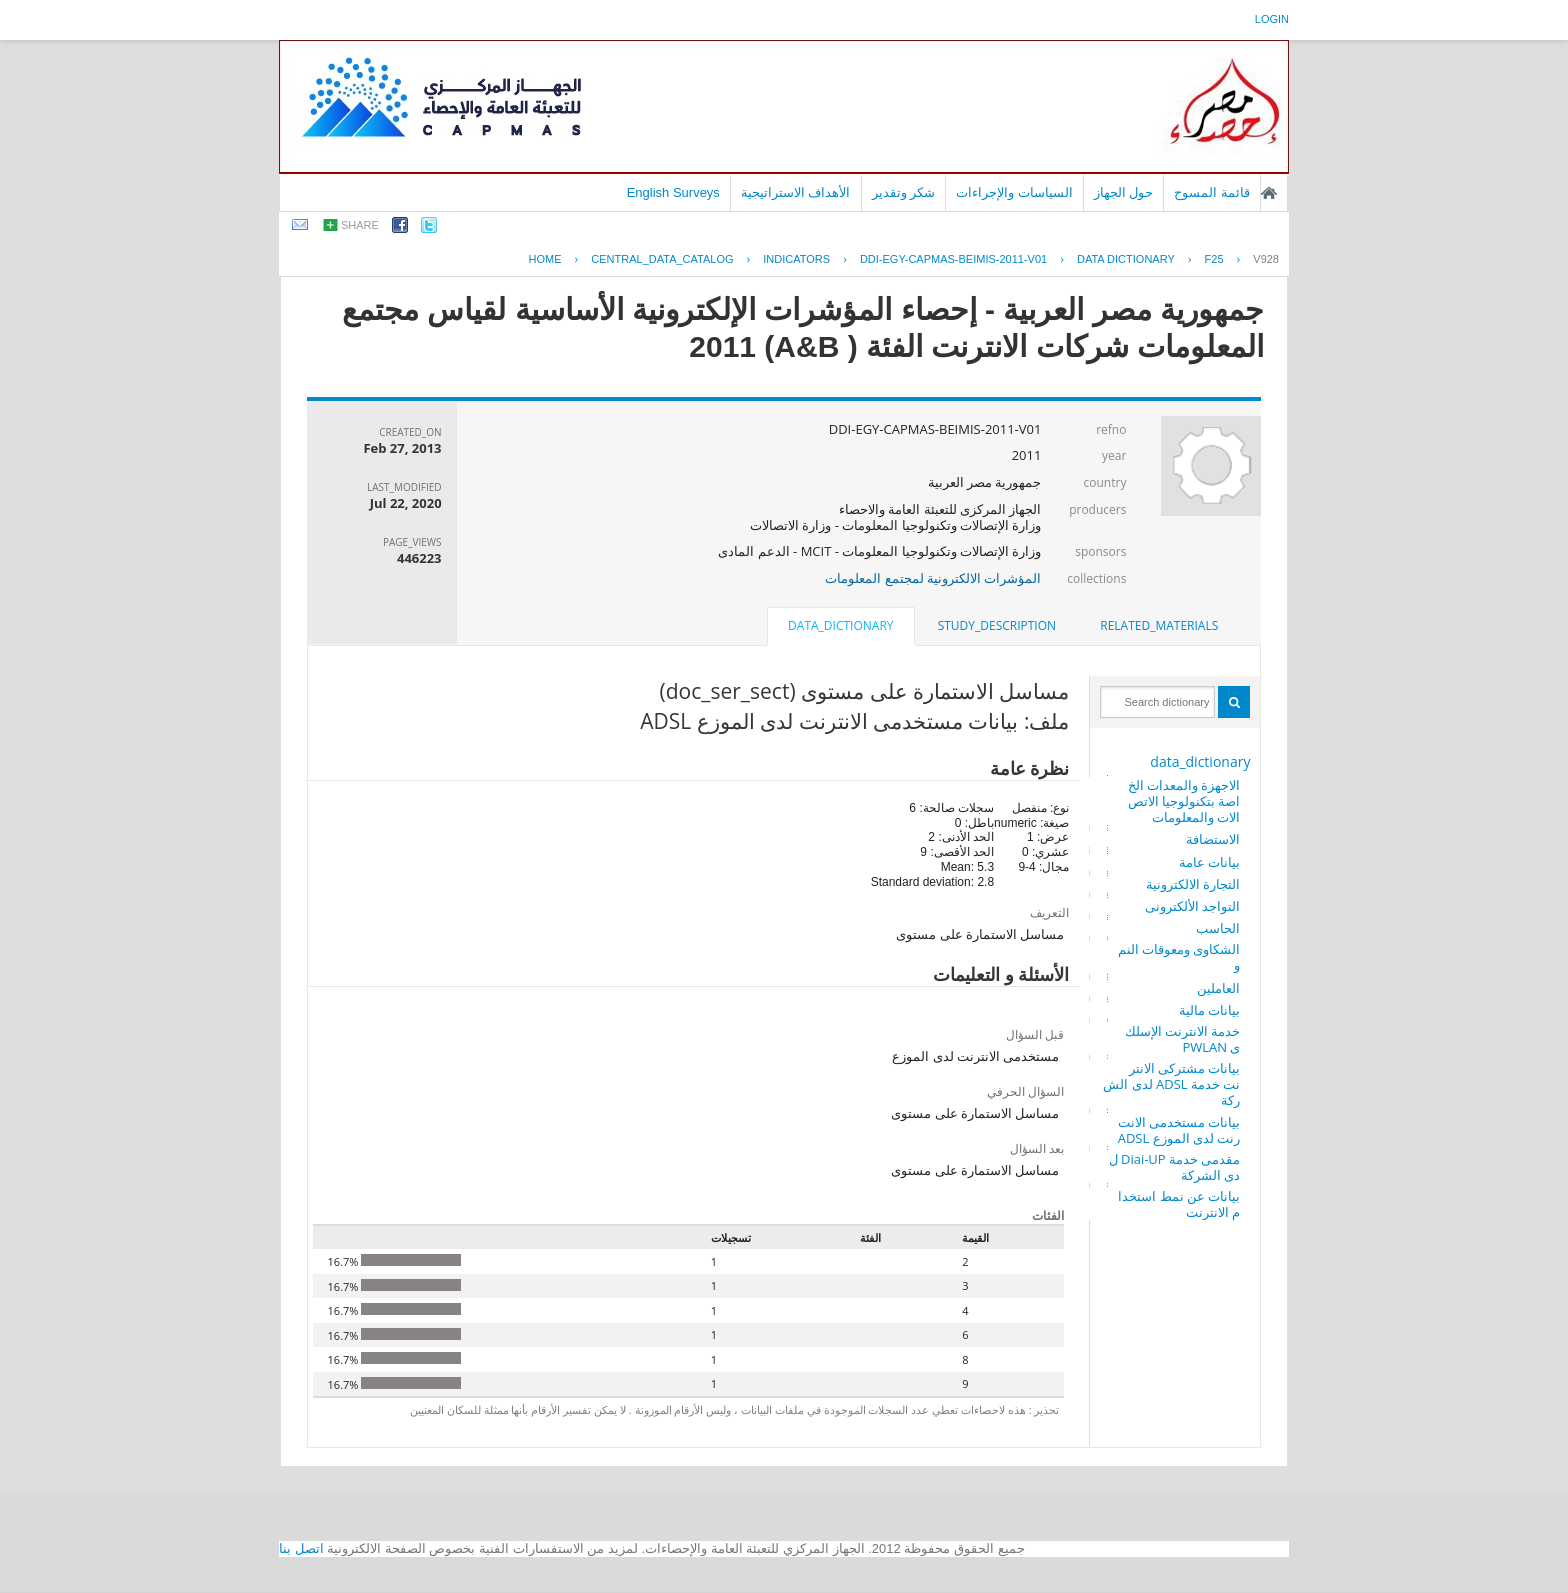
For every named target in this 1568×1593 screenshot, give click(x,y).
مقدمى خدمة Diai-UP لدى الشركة (1175, 1167)
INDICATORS (796, 259)
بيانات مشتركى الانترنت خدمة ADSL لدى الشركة (1171, 1084)
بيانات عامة (1209, 862)
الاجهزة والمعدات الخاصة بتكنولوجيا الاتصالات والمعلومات (1184, 801)
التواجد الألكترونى (1192, 906)
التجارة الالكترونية (1193, 884)
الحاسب (1218, 928)
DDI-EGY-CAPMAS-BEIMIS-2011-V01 (953, 259)
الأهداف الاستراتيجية (796, 192)
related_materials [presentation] (1159, 625)
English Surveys (673, 192)
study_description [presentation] (997, 625)
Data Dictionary (1126, 259)
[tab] (1159, 626)
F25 (1214, 259)
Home (545, 259)
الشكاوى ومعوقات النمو (1179, 957)
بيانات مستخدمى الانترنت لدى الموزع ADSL (1179, 1130)
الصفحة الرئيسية (1269, 193)
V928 (1266, 259)
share (360, 225)
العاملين (1218, 988)
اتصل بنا (301, 1548)
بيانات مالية (1209, 1010)
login (1272, 19)
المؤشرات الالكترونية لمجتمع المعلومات (933, 578)
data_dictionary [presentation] (840, 625)
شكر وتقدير (904, 192)
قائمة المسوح (1212, 192)
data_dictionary (1200, 761)
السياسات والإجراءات (1014, 192)
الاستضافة (1213, 839)
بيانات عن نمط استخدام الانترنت (1179, 1204)
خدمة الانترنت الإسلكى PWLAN (1183, 1039)
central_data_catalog (662, 259)
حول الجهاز (1124, 192)
